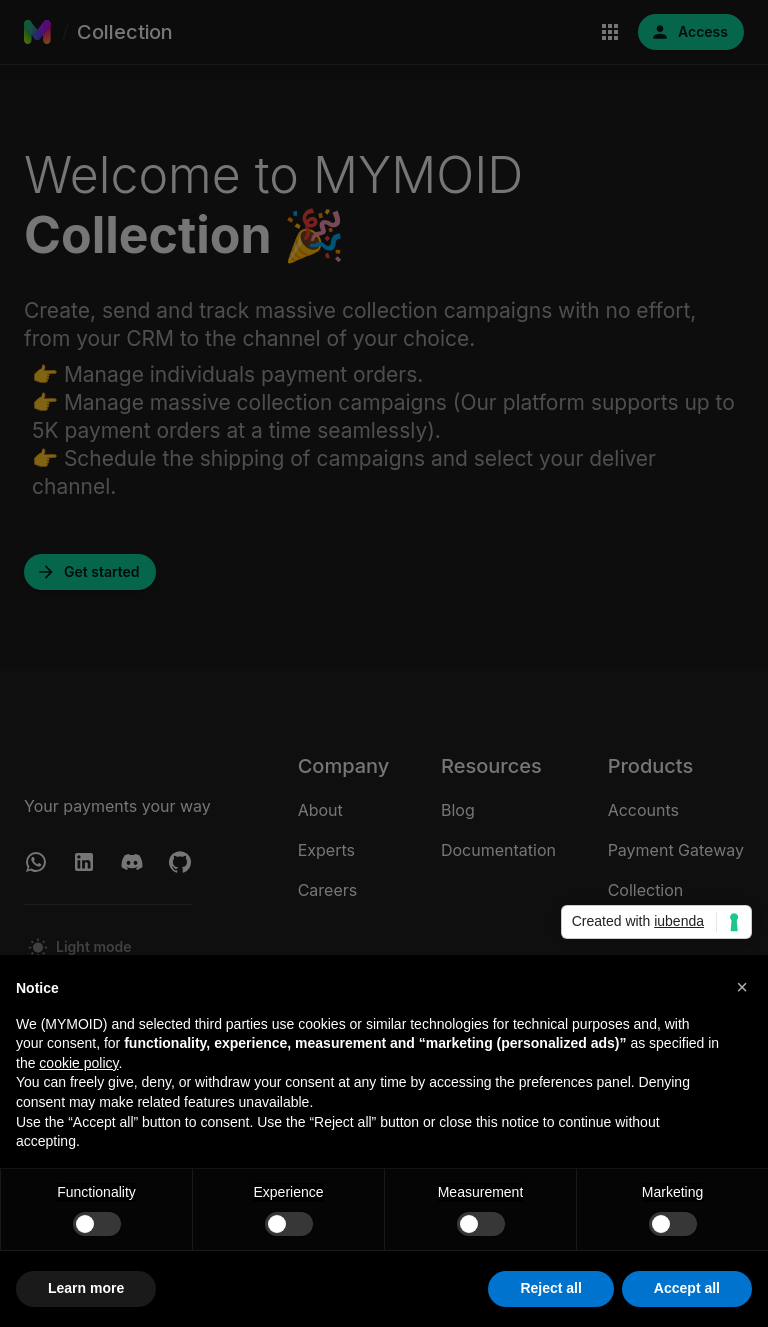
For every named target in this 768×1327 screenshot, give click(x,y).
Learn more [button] (86, 1288)
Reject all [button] (550, 1288)
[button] (742, 987)
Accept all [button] (687, 1288)
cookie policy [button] (78, 1063)
